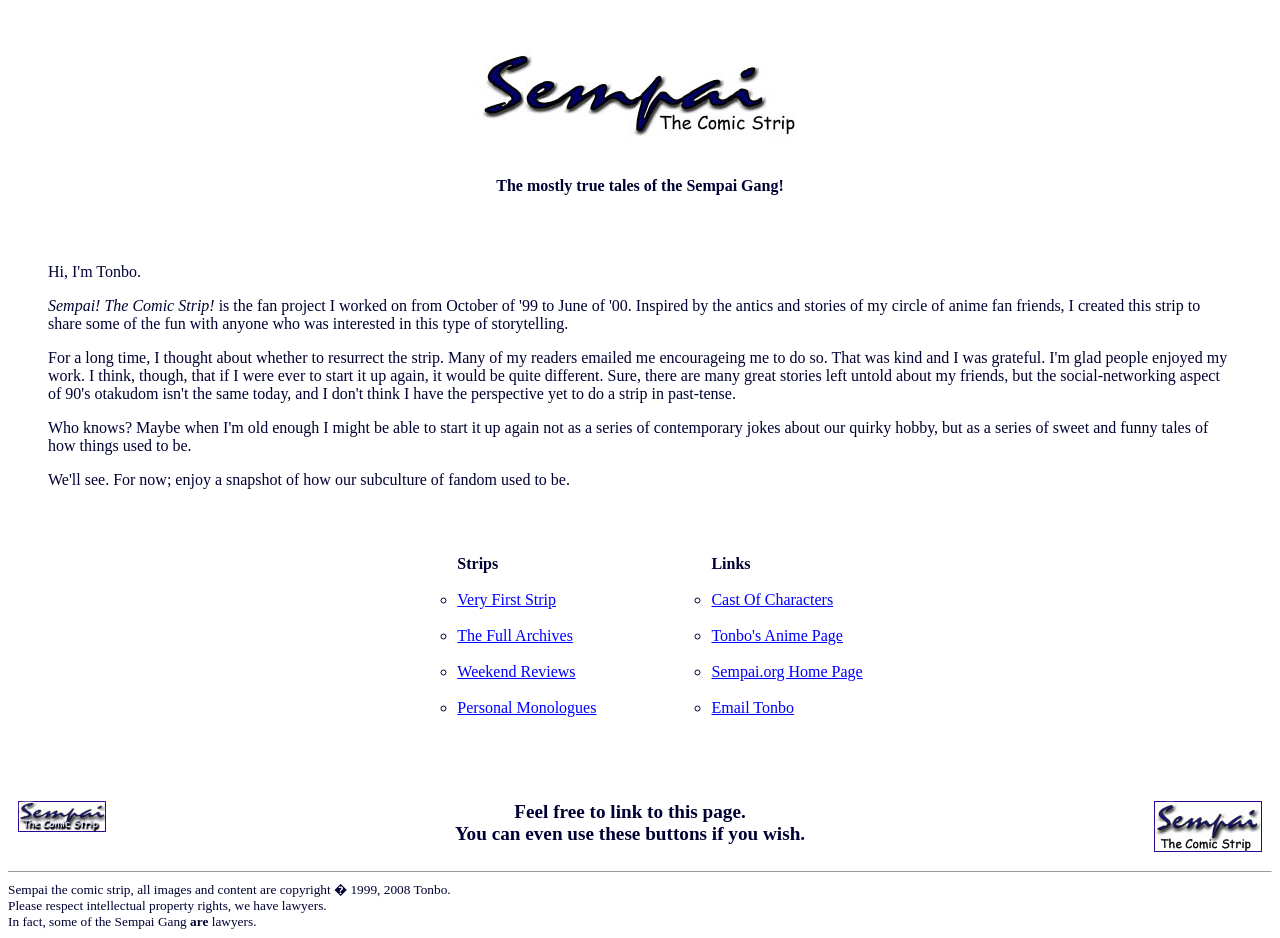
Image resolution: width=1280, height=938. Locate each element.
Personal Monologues (526, 707)
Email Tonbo (752, 707)
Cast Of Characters (772, 599)
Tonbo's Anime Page (777, 635)
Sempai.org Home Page (786, 671)
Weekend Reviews (516, 671)
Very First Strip (506, 599)
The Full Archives (515, 635)
